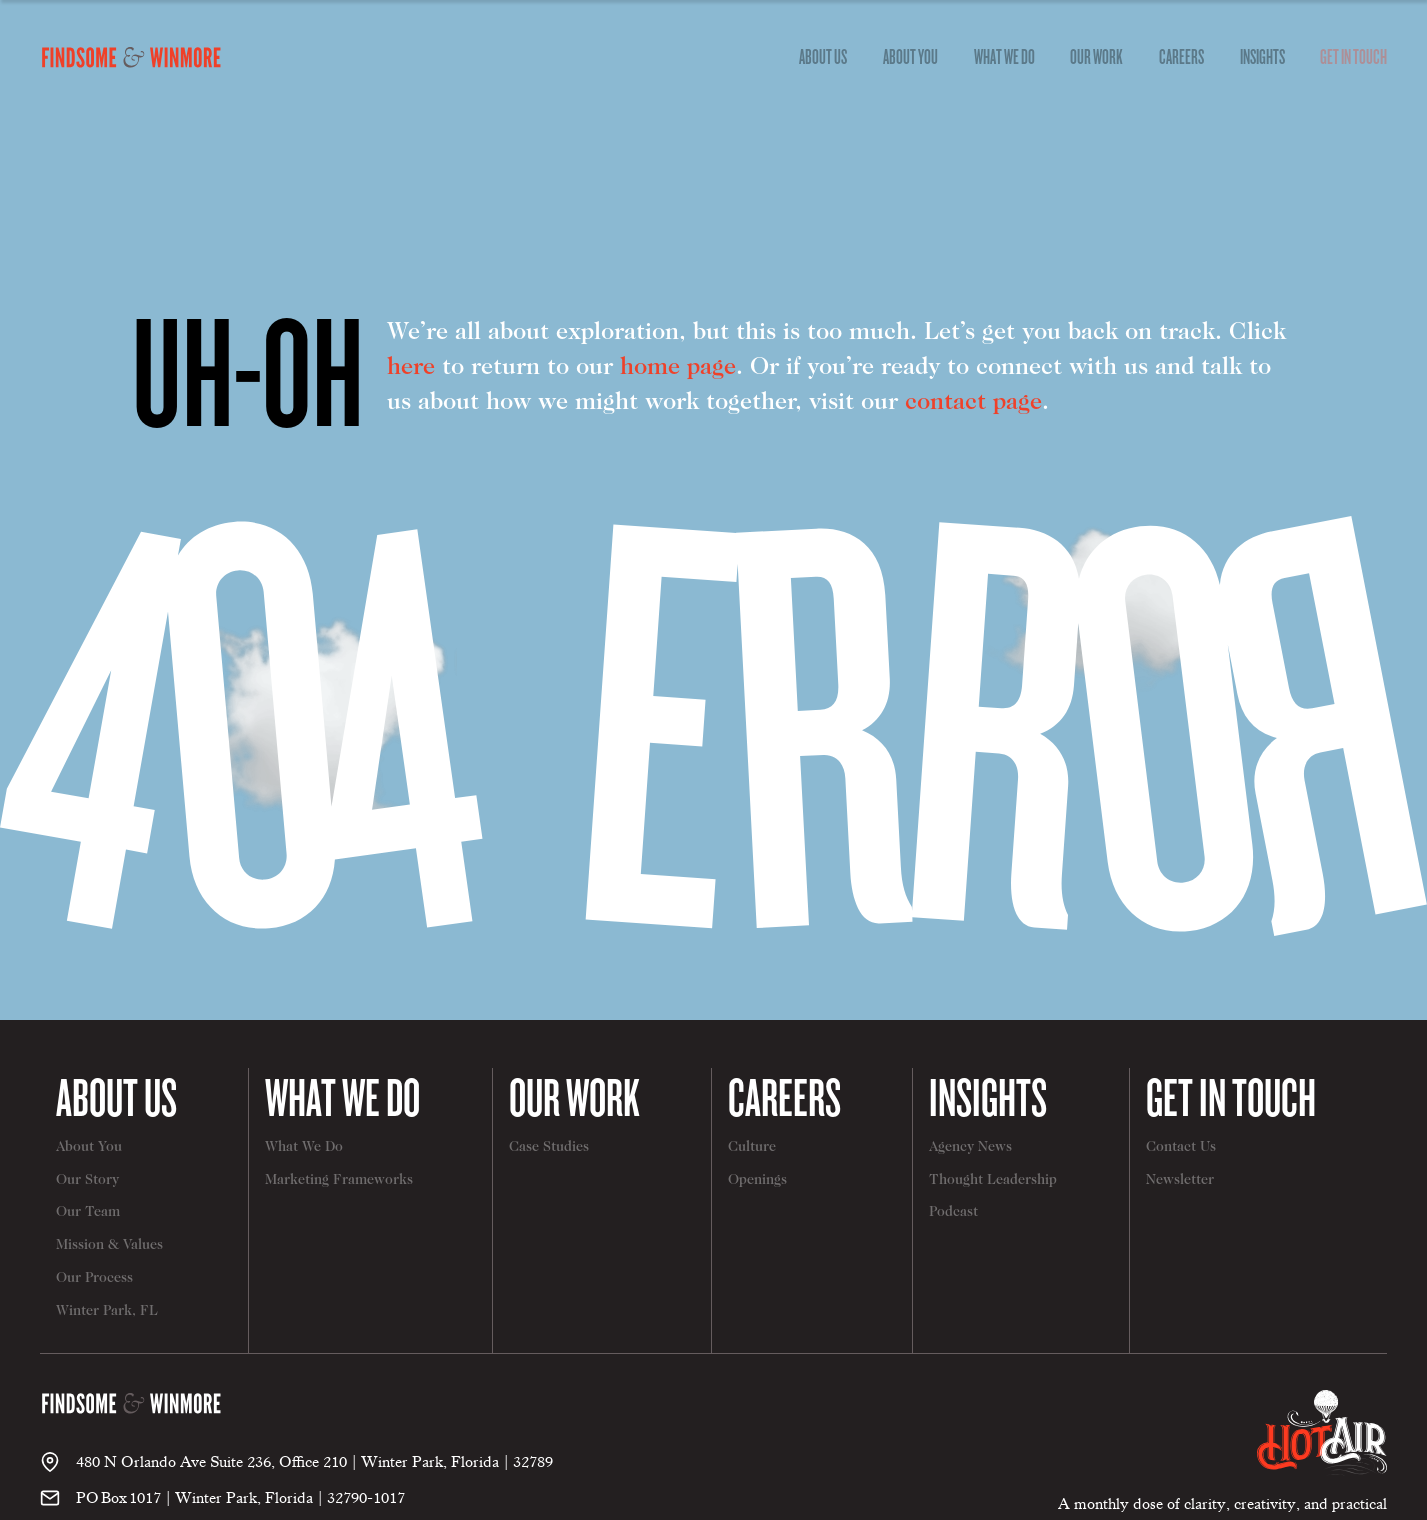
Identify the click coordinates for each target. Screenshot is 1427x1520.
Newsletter (1180, 1181)
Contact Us (1181, 1148)
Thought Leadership (993, 1181)
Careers (1181, 56)
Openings (757, 1181)
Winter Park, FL (107, 1312)
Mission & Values (109, 1246)
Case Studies (549, 1148)
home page (678, 368)
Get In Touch (1353, 56)
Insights (1262, 56)
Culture (752, 1148)
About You (910, 56)
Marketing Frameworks (339, 1181)
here (411, 368)
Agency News (970, 1148)
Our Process (94, 1279)
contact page (973, 403)
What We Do (342, 1096)
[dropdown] (824, 57)
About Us (116, 1096)
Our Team (88, 1213)
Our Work (1096, 56)
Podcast (953, 1213)
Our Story (87, 1181)
